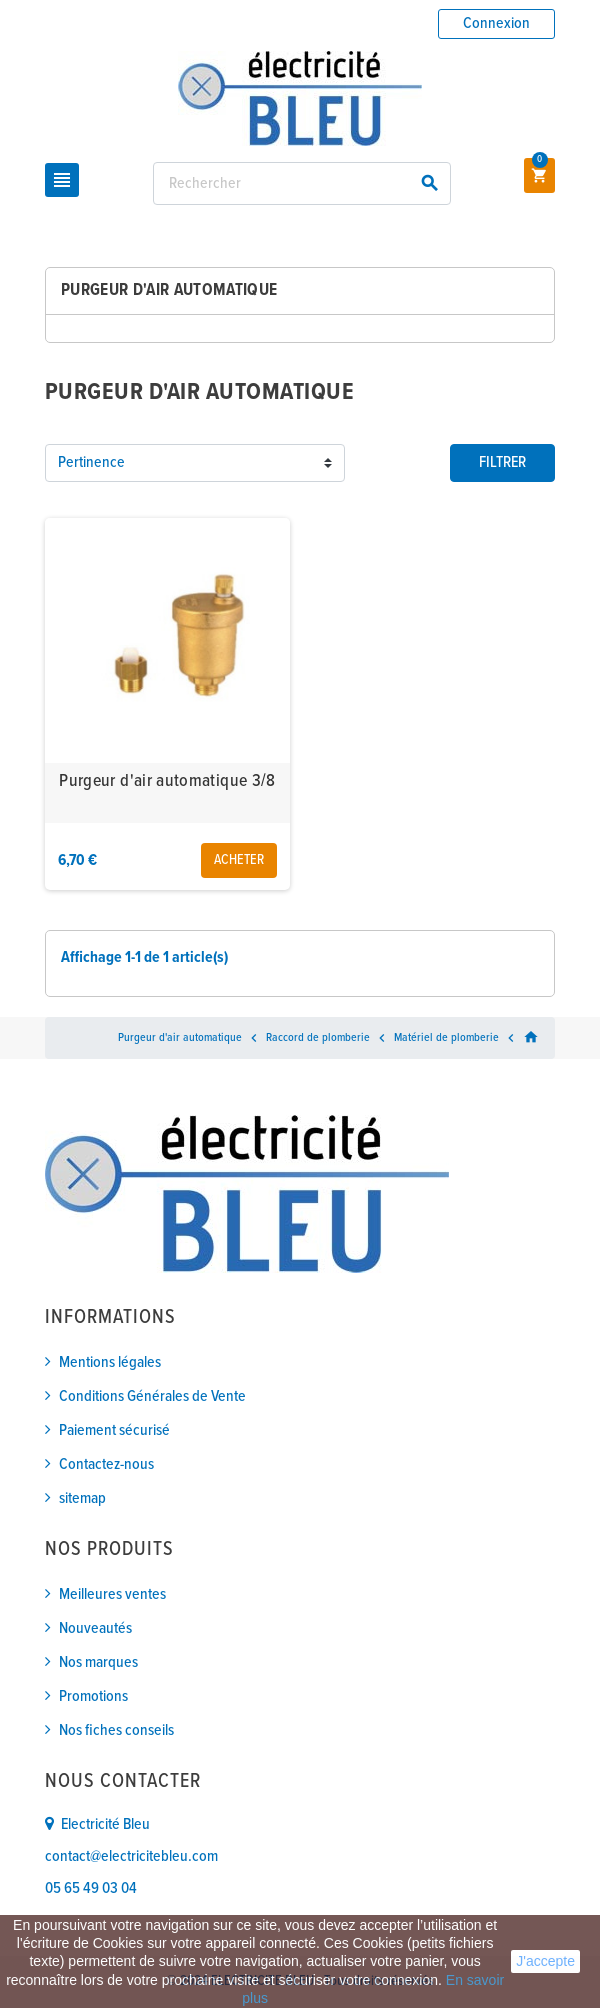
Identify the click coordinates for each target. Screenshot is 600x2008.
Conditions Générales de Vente (152, 1396)
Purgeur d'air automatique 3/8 (167, 781)
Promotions (93, 1696)
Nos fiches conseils (116, 1730)
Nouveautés (95, 1628)
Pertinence (91, 462)
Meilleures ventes (112, 1594)
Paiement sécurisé (114, 1430)
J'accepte (545, 1961)
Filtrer (502, 462)
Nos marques (98, 1662)
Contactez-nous (106, 1464)
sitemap (82, 1498)
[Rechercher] (302, 183)
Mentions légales (110, 1362)
